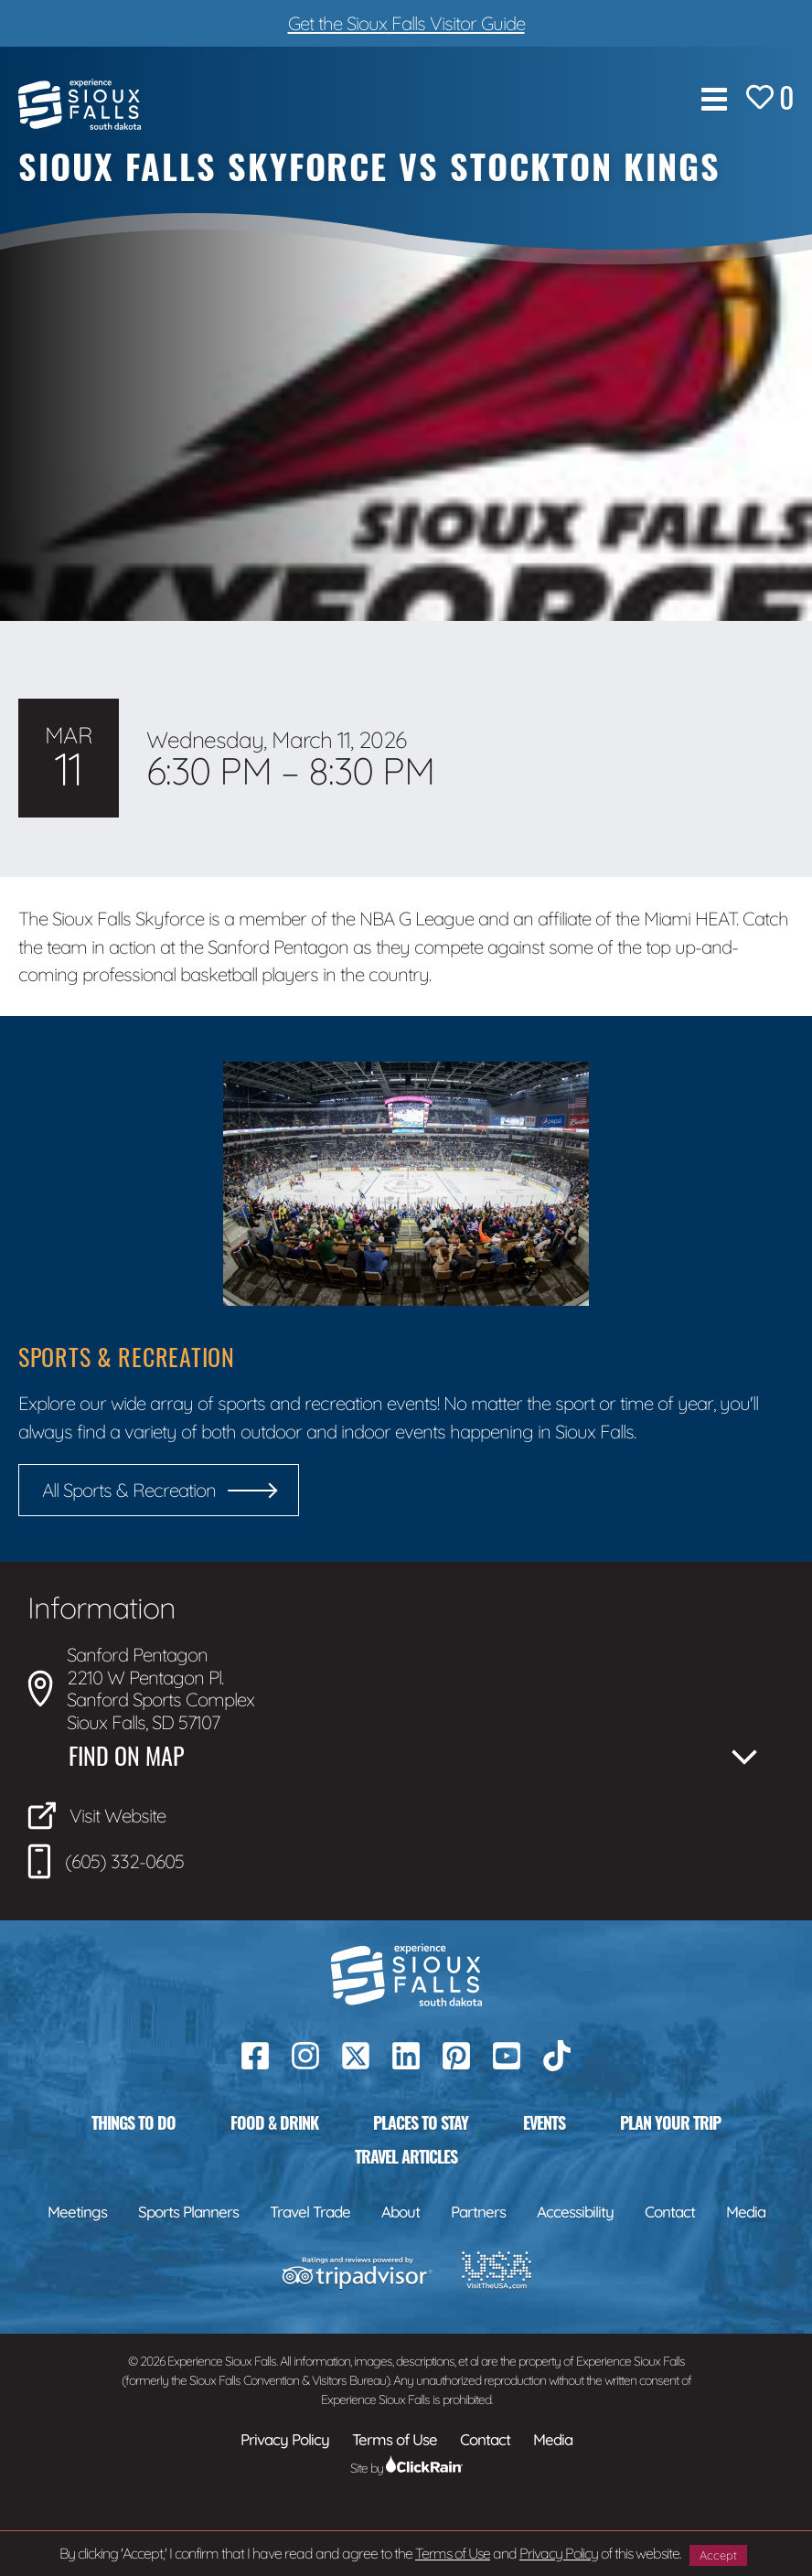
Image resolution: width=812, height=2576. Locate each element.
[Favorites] (770, 99)
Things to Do (133, 2122)
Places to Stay (420, 2122)
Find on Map (126, 1755)
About (400, 2211)
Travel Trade (310, 2211)
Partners (478, 2211)
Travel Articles (406, 2156)
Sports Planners (188, 2211)
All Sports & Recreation (129, 1490)
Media (745, 2211)
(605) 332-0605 (105, 1861)
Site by (406, 2468)
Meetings (77, 2211)
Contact (670, 2211)
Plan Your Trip (670, 2122)
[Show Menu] (714, 99)
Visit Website (96, 1815)
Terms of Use (452, 2553)
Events (544, 2122)
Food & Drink (274, 2122)
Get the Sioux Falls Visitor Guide (406, 23)
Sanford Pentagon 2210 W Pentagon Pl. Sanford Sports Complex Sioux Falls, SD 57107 (140, 1688)
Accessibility (575, 2211)
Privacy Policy (558, 2553)
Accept (718, 2555)
